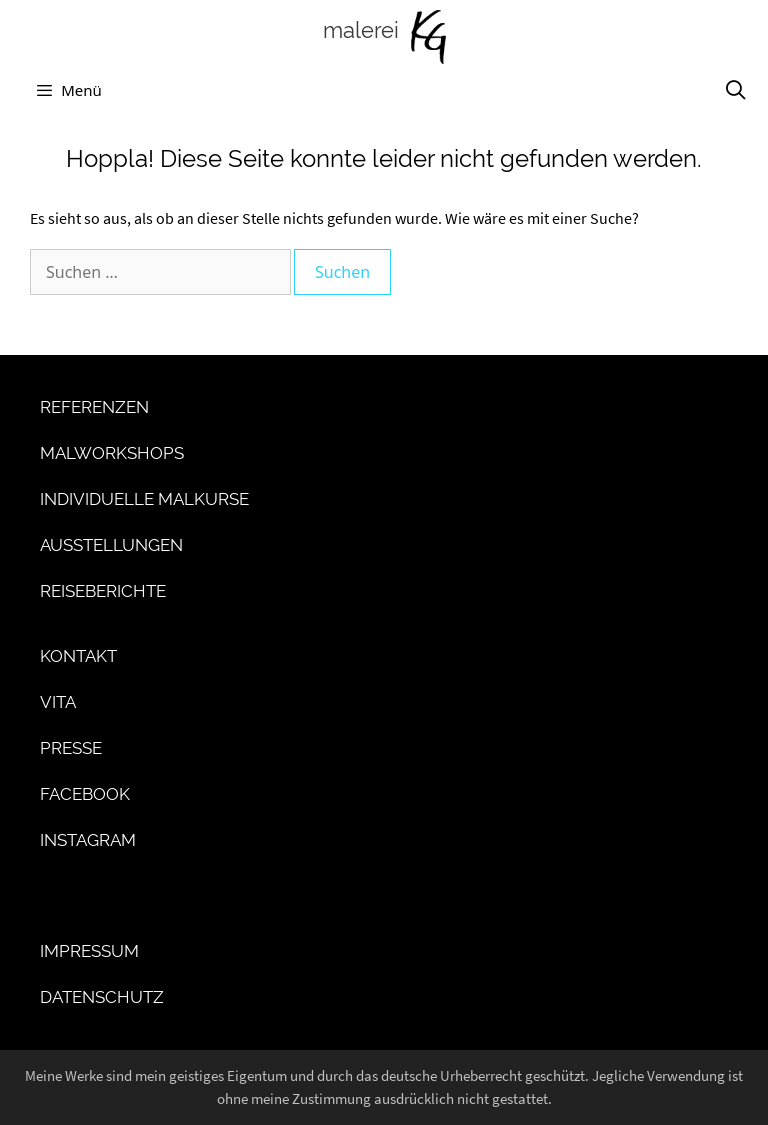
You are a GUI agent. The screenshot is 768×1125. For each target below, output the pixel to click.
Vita (58, 702)
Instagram (88, 840)
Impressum (89, 951)
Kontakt (78, 656)
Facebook (85, 794)
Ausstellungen (111, 545)
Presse (71, 748)
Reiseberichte (103, 591)
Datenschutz (102, 997)
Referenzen (94, 407)
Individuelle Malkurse (144, 499)
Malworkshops (112, 453)
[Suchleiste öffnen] (735, 90)
